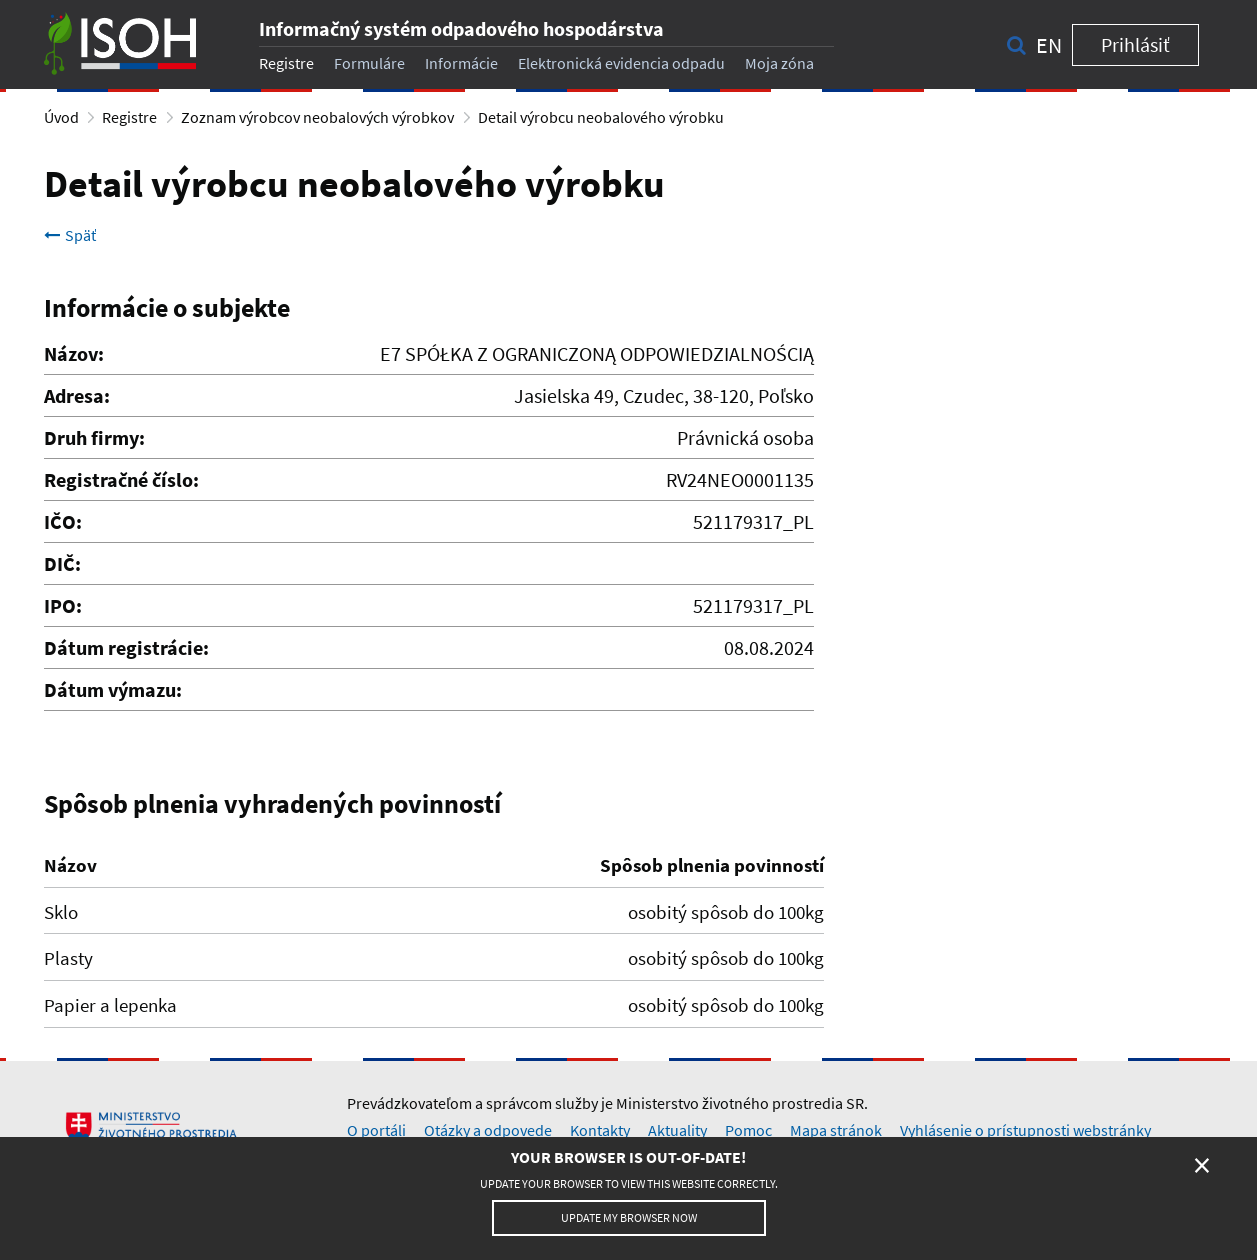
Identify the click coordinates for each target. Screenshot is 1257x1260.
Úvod (61, 117)
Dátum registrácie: (126, 647)
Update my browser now (629, 1217)
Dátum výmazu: (113, 689)
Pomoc (748, 1130)
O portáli (376, 1130)
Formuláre (369, 63)
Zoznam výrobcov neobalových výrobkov (317, 117)
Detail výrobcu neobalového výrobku (601, 117)
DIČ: (62, 563)
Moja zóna (779, 63)
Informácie (461, 63)
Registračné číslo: (121, 479)
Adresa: (77, 395)
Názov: (74, 353)
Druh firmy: (94, 437)
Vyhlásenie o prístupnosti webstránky (1025, 1130)
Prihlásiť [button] (1135, 44)
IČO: (63, 521)
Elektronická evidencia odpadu (621, 63)
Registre (286, 63)
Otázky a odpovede (488, 1130)
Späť (70, 235)
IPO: (63, 605)
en (1049, 45)
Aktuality (677, 1130)
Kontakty (600, 1130)
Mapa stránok (836, 1130)
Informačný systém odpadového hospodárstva (461, 28)
